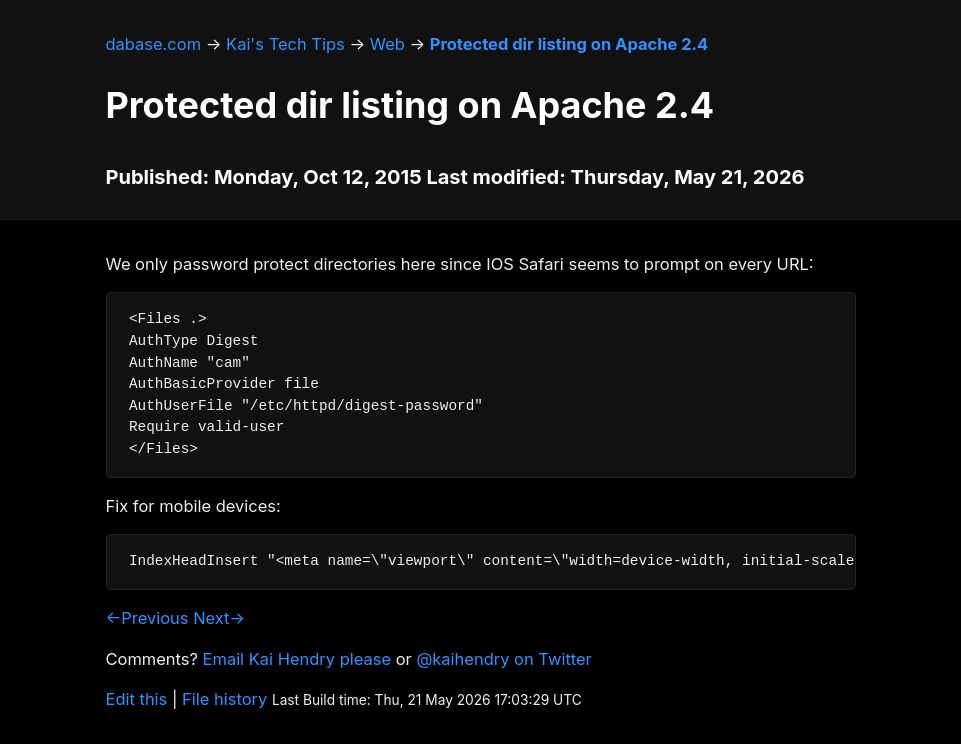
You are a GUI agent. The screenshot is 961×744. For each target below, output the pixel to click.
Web (387, 44)
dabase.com (154, 44)
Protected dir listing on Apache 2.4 (569, 44)
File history (224, 699)
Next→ (219, 618)
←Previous (147, 618)
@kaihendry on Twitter (503, 659)
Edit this (137, 699)
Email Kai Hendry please (297, 659)
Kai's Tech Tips (285, 44)
